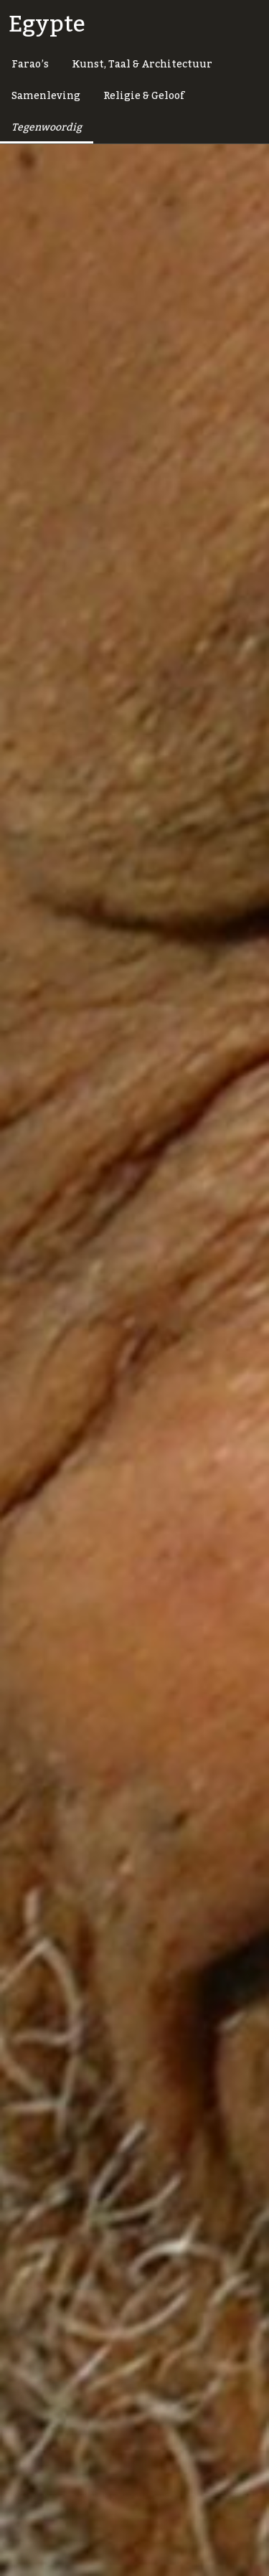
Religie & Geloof (143, 96)
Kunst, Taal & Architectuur (142, 65)
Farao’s (30, 65)
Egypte (47, 24)
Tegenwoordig (46, 128)
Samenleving (45, 96)
